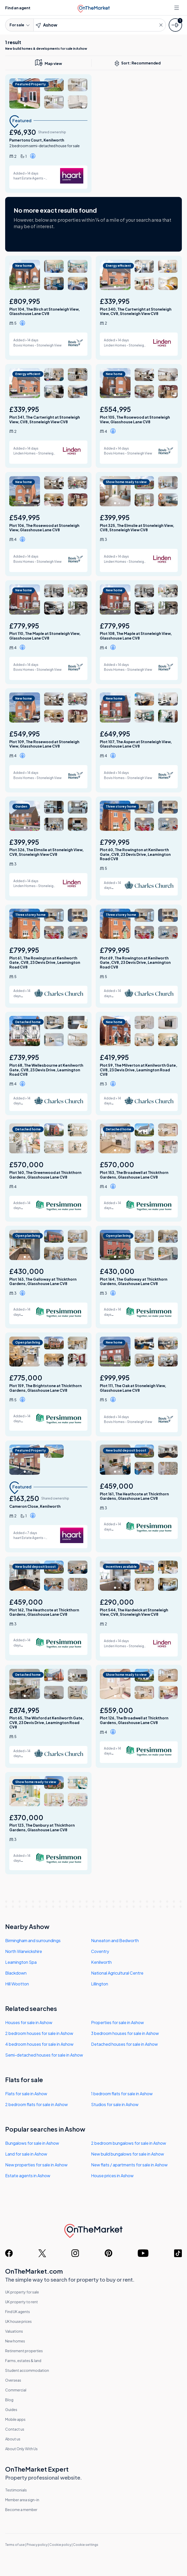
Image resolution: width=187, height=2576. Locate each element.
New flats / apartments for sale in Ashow (129, 2164)
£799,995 (115, 842)
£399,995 (115, 517)
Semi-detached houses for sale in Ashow (44, 2055)
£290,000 (117, 1602)
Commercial (15, 2390)
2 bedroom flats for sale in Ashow (36, 2104)
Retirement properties (24, 2350)
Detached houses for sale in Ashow (124, 2044)
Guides (11, 2409)
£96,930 (22, 132)
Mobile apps (15, 2419)
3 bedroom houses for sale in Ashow (125, 2033)
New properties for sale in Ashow (36, 2164)
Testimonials (16, 2490)
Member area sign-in (22, 2499)
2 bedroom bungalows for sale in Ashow (128, 2143)
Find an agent (17, 7)
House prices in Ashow (112, 2175)
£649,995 (115, 734)
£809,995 (24, 301)
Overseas (13, 2380)
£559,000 (116, 1710)
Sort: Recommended (139, 63)
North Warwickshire (23, 1951)
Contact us (14, 2429)
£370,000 (26, 1817)
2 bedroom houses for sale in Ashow (39, 2033)
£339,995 (115, 301)
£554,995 (115, 409)
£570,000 (26, 1165)
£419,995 (114, 1057)
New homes (15, 2341)
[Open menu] (177, 7)
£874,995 (24, 1710)
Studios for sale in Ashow (115, 2104)
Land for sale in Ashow (26, 2154)
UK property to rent (21, 2301)
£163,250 (24, 1498)
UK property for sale (22, 2292)
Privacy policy (37, 2545)
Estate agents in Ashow (27, 2175)
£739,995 (24, 1057)
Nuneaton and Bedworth (115, 1940)
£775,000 (25, 1378)
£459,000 (116, 1486)
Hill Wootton (17, 1983)
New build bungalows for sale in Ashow (127, 2154)
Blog (9, 2399)
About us (12, 2439)
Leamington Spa (21, 1962)
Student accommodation (27, 2370)
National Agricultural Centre (117, 1973)
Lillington (99, 1983)
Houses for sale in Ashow (28, 2022)
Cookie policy (60, 2545)
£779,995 (24, 626)
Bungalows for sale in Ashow (32, 2143)
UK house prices (18, 2321)
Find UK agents (17, 2311)
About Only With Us (21, 2448)
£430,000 (26, 1271)
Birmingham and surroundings (33, 1940)
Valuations (14, 2331)
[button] (33, 156)
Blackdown (16, 1973)
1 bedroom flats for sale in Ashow (122, 2093)
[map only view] (48, 63)
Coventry (100, 1951)
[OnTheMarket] (93, 7)
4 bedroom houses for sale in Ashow (39, 2044)
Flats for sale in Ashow (26, 2093)
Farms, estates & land (23, 2360)
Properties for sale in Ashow (117, 2022)
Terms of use (15, 2545)
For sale (19, 24)
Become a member (21, 2509)
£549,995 (24, 517)
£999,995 (115, 1378)
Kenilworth (101, 1962)
